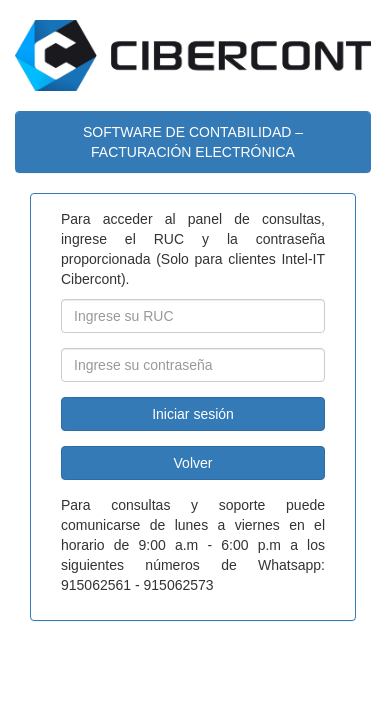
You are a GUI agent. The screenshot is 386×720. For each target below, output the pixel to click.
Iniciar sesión (193, 414)
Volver (193, 463)
